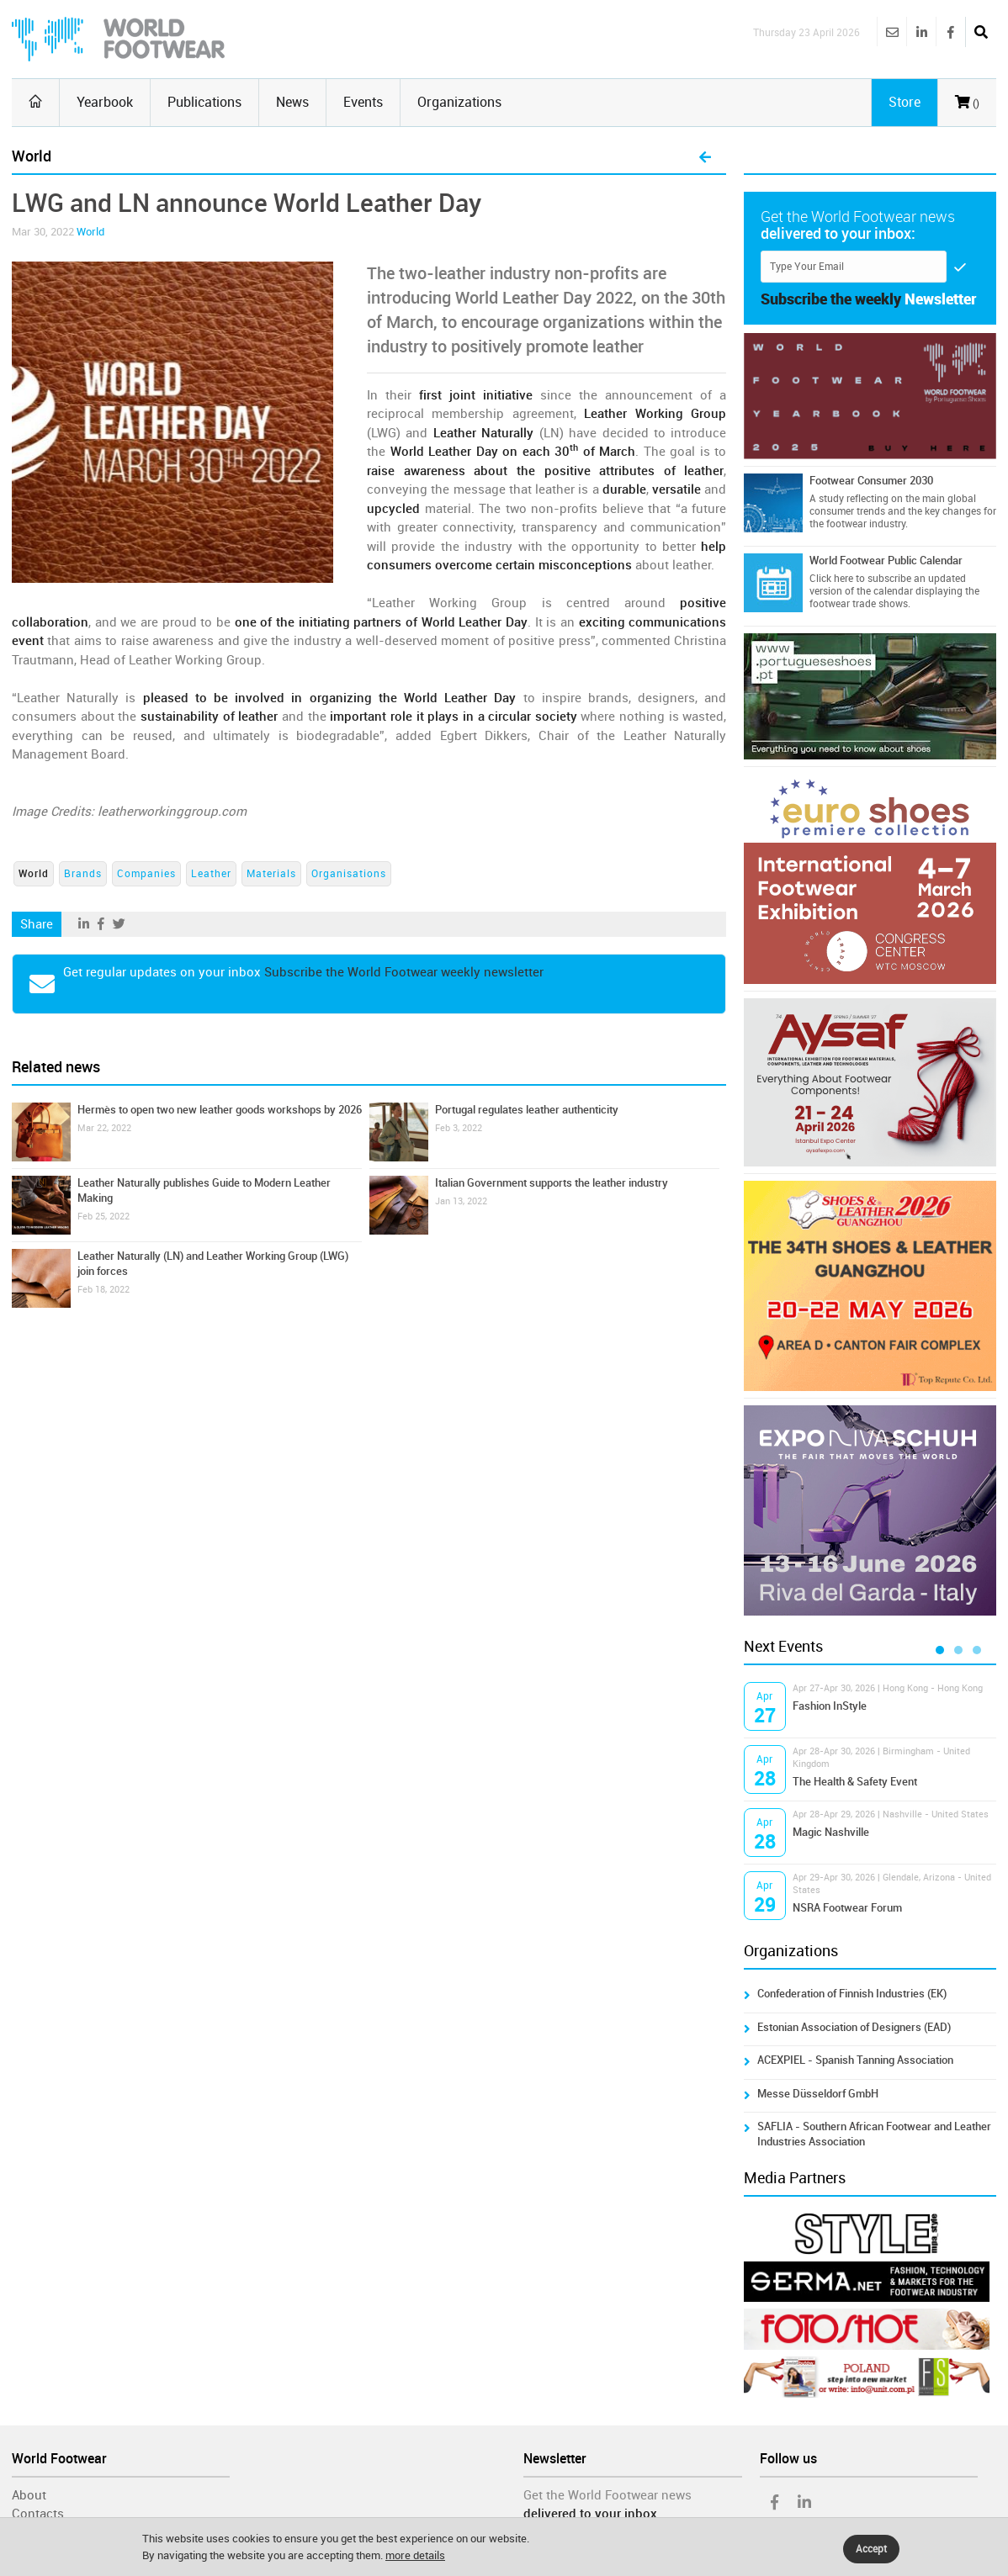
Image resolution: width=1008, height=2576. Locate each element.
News (292, 102)
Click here (831, 578)
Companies (146, 874)
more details (415, 2555)
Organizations (459, 102)
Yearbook (105, 102)
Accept (871, 2549)
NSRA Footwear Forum (847, 1908)
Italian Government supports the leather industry (551, 1183)
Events (363, 102)
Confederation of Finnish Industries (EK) (852, 1993)
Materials (271, 874)
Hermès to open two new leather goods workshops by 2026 (219, 1109)
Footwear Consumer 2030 (871, 480)
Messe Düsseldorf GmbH (817, 2093)
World (90, 231)
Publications (204, 102)
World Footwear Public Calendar (886, 560)
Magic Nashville (831, 1832)
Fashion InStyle (830, 1706)
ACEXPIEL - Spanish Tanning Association (855, 2060)
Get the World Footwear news (607, 2495)
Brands (83, 874)
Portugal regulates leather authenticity (526, 1109)
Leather (211, 874)
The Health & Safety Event (855, 1781)
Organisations (348, 874)
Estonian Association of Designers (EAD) (854, 2027)
